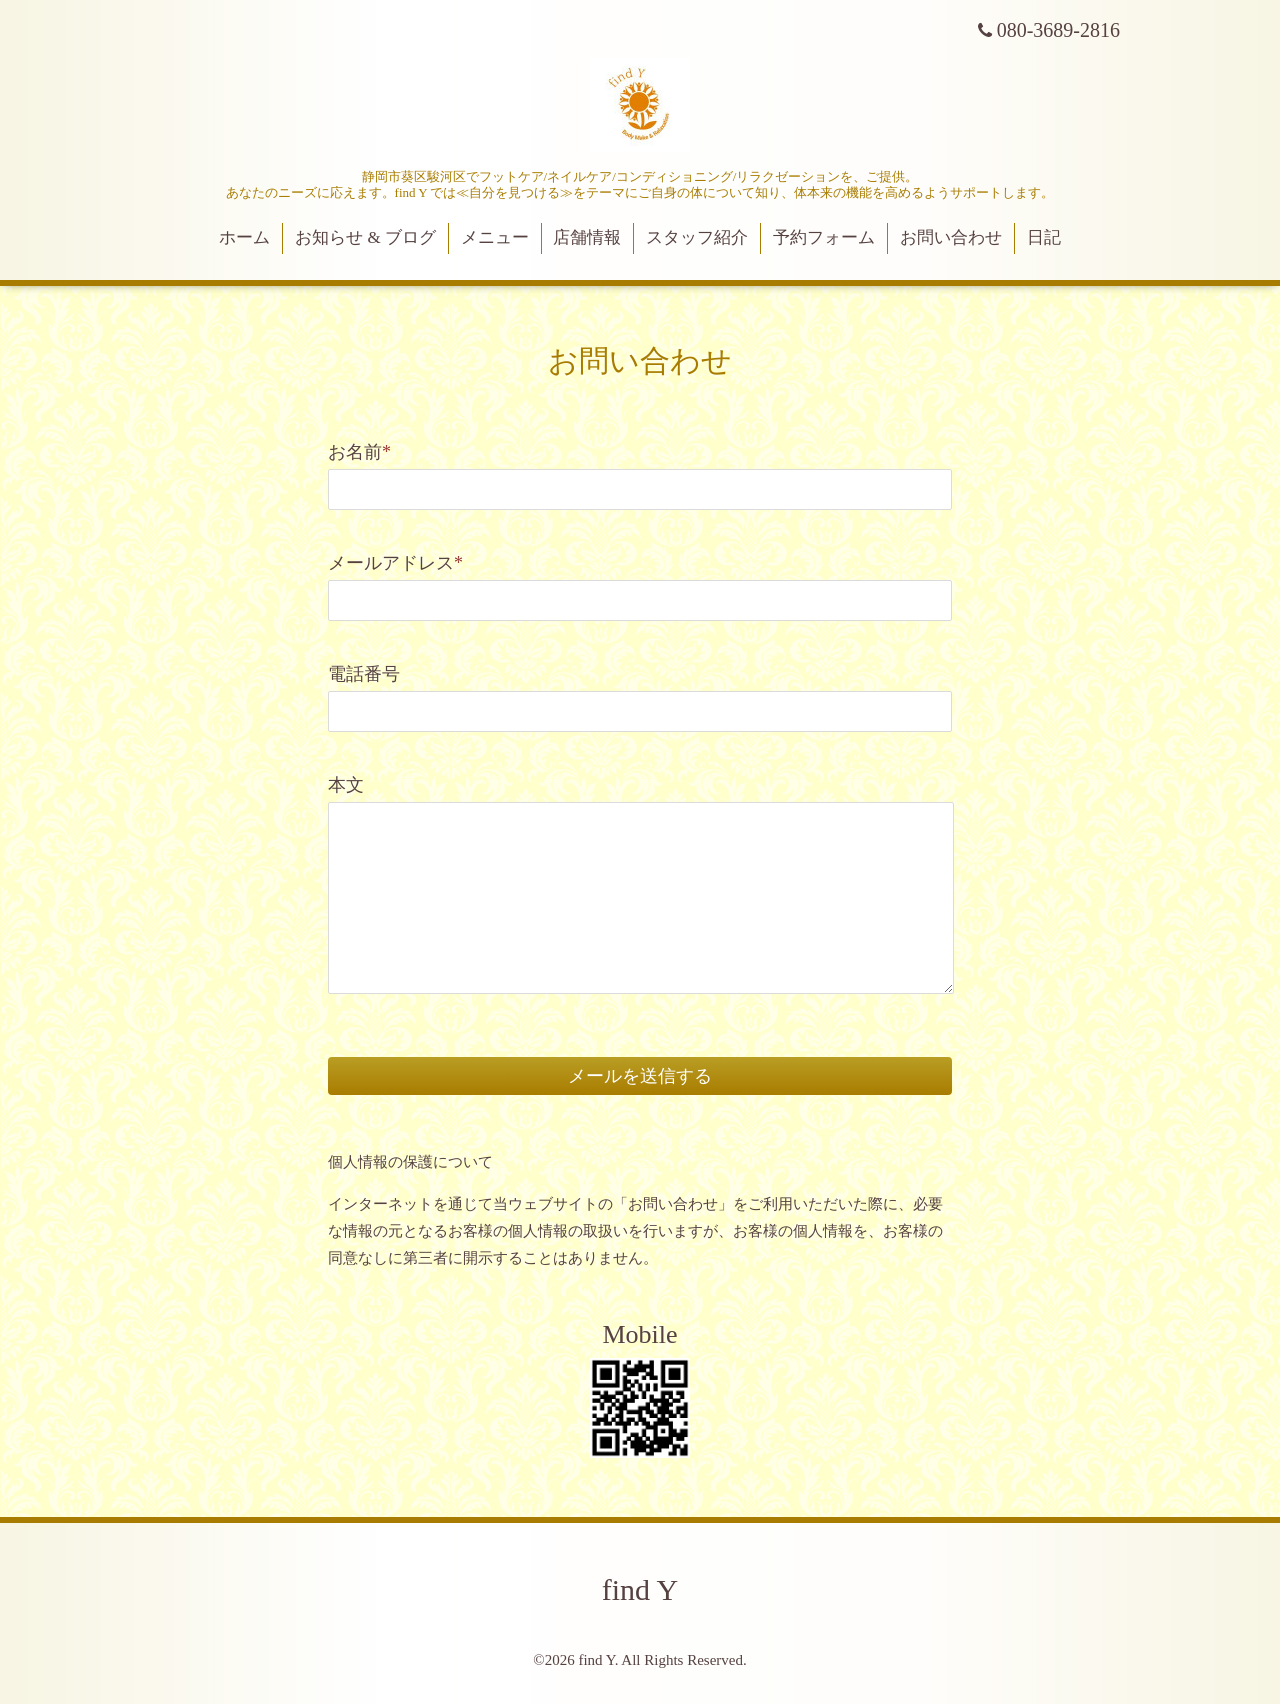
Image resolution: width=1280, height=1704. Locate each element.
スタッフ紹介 (697, 237)
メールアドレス (395, 563)
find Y (640, 1589)
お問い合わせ (951, 237)
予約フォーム (824, 237)
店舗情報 (587, 237)
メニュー (495, 237)
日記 (1044, 237)
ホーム (244, 237)
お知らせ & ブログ (365, 237)
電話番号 (364, 674)
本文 (346, 785)
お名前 (359, 452)
